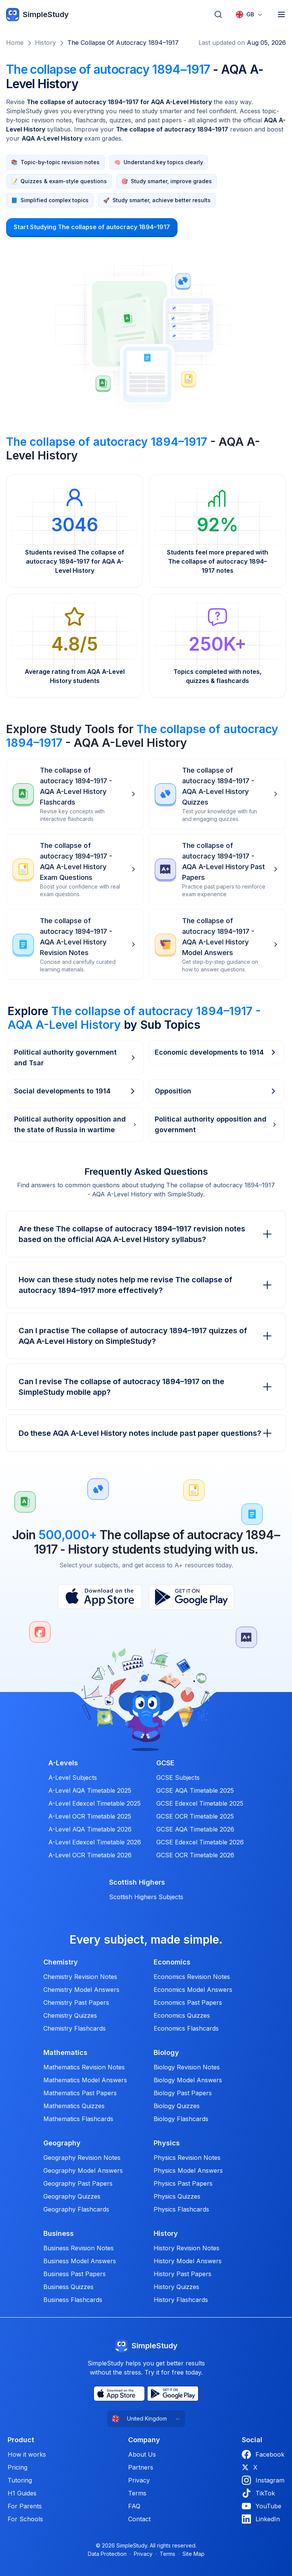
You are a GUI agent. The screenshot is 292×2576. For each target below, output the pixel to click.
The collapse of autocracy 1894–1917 (123, 42)
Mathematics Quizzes (74, 2106)
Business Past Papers (74, 2274)
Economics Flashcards (186, 2028)
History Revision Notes (186, 2248)
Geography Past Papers (78, 2183)
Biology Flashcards (181, 2119)
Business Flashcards (72, 2300)
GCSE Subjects (178, 1777)
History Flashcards (181, 2300)
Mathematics (65, 2052)
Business (58, 2233)
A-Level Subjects (72, 1777)
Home (15, 42)
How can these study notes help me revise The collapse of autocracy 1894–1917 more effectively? (146, 1285)
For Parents (25, 2506)
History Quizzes (176, 2287)
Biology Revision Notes (187, 2067)
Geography (62, 2143)
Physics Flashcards (181, 2209)
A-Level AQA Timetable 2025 (89, 1790)
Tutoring (20, 2480)
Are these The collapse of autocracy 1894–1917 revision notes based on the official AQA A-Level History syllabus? (146, 1234)
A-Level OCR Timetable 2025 (89, 1816)
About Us (142, 2454)
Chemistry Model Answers (81, 1989)
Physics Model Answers (188, 2170)
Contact (139, 2519)
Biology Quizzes (177, 2106)
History (45, 42)
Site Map (193, 2554)
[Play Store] (191, 1597)
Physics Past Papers (183, 2183)
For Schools (25, 2519)
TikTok (258, 2493)
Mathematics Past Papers (80, 2093)
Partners (140, 2467)
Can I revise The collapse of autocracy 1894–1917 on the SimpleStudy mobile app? (146, 1387)
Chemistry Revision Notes (80, 1976)
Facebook (263, 2454)
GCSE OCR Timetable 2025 (195, 1816)
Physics (167, 2143)
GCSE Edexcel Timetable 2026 (200, 1842)
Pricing (17, 2467)
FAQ (134, 2506)
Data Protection (107, 2554)
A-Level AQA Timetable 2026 (90, 1829)
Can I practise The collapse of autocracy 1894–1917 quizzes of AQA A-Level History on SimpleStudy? (146, 1336)
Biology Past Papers (183, 2093)
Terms (137, 2493)
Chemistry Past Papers (76, 2002)
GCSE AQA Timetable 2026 (195, 1829)
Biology (166, 2052)
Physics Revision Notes (187, 2157)
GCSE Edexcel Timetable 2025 (199, 1803)
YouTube (261, 2506)
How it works (27, 2454)
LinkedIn (261, 2519)
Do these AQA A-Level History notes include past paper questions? (146, 1433)
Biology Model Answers (188, 2080)
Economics (172, 1962)
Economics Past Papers (188, 2002)
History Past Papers (182, 2274)
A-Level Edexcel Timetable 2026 (94, 1842)
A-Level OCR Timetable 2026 (90, 1855)
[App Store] (99, 1597)
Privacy (139, 2480)
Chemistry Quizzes (70, 2015)
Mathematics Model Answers (85, 2080)
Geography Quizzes (71, 2196)
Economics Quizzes (182, 2015)
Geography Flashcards (76, 2209)
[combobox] (249, 14)
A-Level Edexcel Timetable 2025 (94, 1803)
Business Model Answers (79, 2261)
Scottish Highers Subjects (146, 1897)
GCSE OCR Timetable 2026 (195, 1855)
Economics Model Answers (193, 1989)
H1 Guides (22, 2493)
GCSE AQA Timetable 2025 (195, 1790)
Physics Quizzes (177, 2196)
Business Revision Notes (78, 2248)
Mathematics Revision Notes (84, 2067)
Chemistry (60, 1962)
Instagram (263, 2480)
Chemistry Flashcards (74, 2028)
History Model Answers (188, 2261)
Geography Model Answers (83, 2170)
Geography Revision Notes (82, 2157)
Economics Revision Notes (192, 1976)
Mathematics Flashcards (78, 2119)
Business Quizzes (68, 2287)
